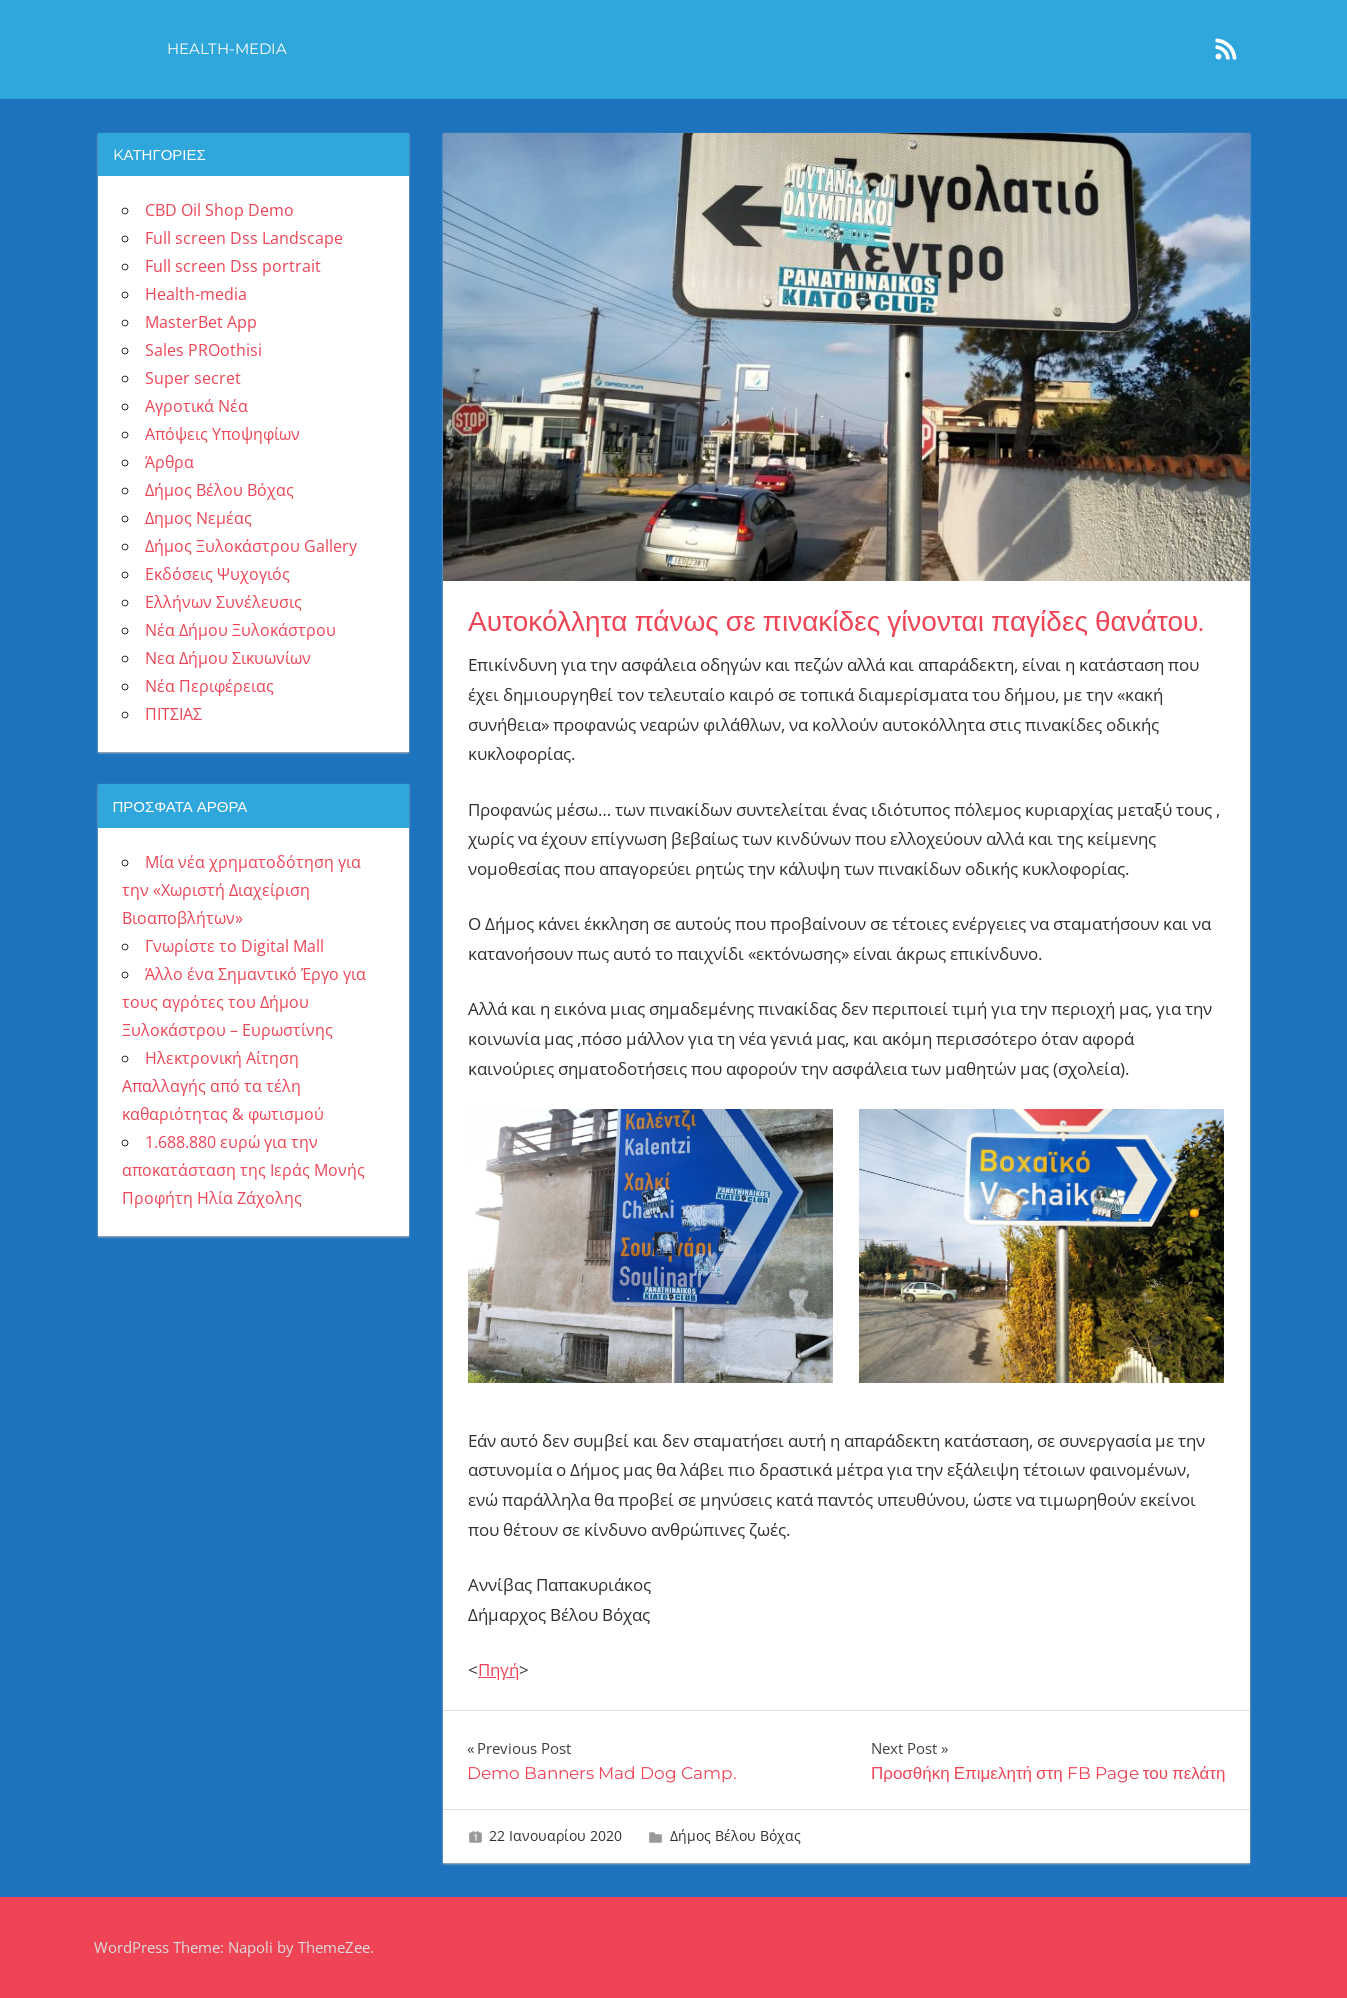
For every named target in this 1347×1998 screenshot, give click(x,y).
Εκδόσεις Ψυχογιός (217, 574)
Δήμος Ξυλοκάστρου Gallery (251, 546)
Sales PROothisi (203, 350)
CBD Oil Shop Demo (219, 210)
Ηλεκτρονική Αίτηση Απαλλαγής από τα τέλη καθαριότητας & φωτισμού (223, 1086)
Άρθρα (169, 462)
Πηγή (498, 1669)
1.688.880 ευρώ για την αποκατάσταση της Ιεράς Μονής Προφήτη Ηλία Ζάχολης (243, 1170)
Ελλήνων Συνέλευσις (223, 602)
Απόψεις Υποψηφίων (222, 434)
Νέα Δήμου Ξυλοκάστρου (240, 630)
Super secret (193, 378)
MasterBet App (201, 322)
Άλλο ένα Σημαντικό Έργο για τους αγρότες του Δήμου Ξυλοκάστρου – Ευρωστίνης (244, 1002)
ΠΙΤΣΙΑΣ (173, 714)
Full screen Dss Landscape (244, 238)
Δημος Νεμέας (198, 518)
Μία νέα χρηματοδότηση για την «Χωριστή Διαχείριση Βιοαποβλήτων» (241, 890)
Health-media (227, 48)
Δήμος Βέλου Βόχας (735, 1835)
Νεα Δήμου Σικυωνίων (228, 658)
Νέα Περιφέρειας (209, 686)
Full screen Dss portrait (233, 266)
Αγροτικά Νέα (196, 406)
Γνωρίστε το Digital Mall (234, 946)
